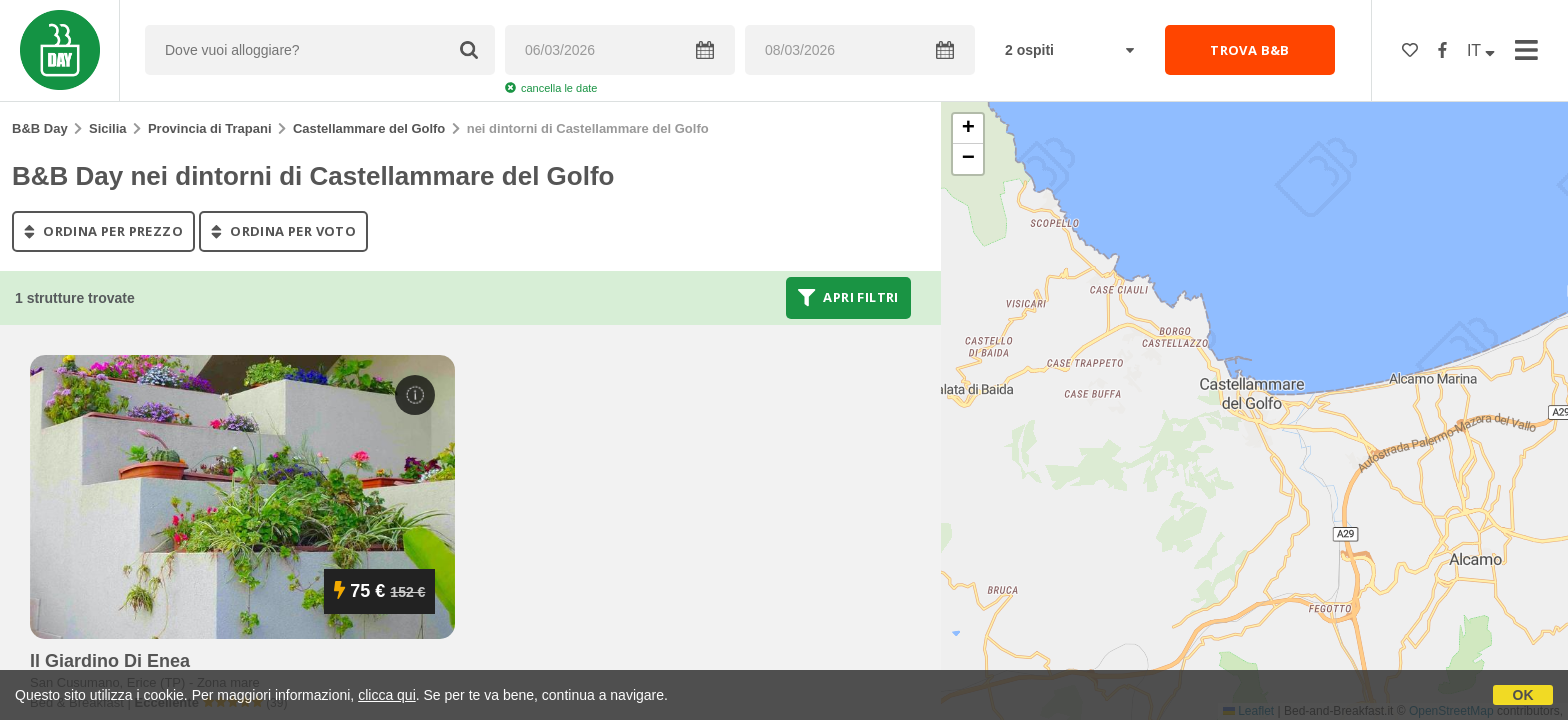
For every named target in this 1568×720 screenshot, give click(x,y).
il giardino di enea (110, 661)
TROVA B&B (1250, 50)
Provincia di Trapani (210, 128)
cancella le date (551, 88)
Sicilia (108, 128)
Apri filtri (848, 298)
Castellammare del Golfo (369, 128)
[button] (968, 129)
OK (1523, 695)
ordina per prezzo (103, 231)
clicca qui (387, 695)
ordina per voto (283, 231)
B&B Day (40, 128)
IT (1481, 50)
